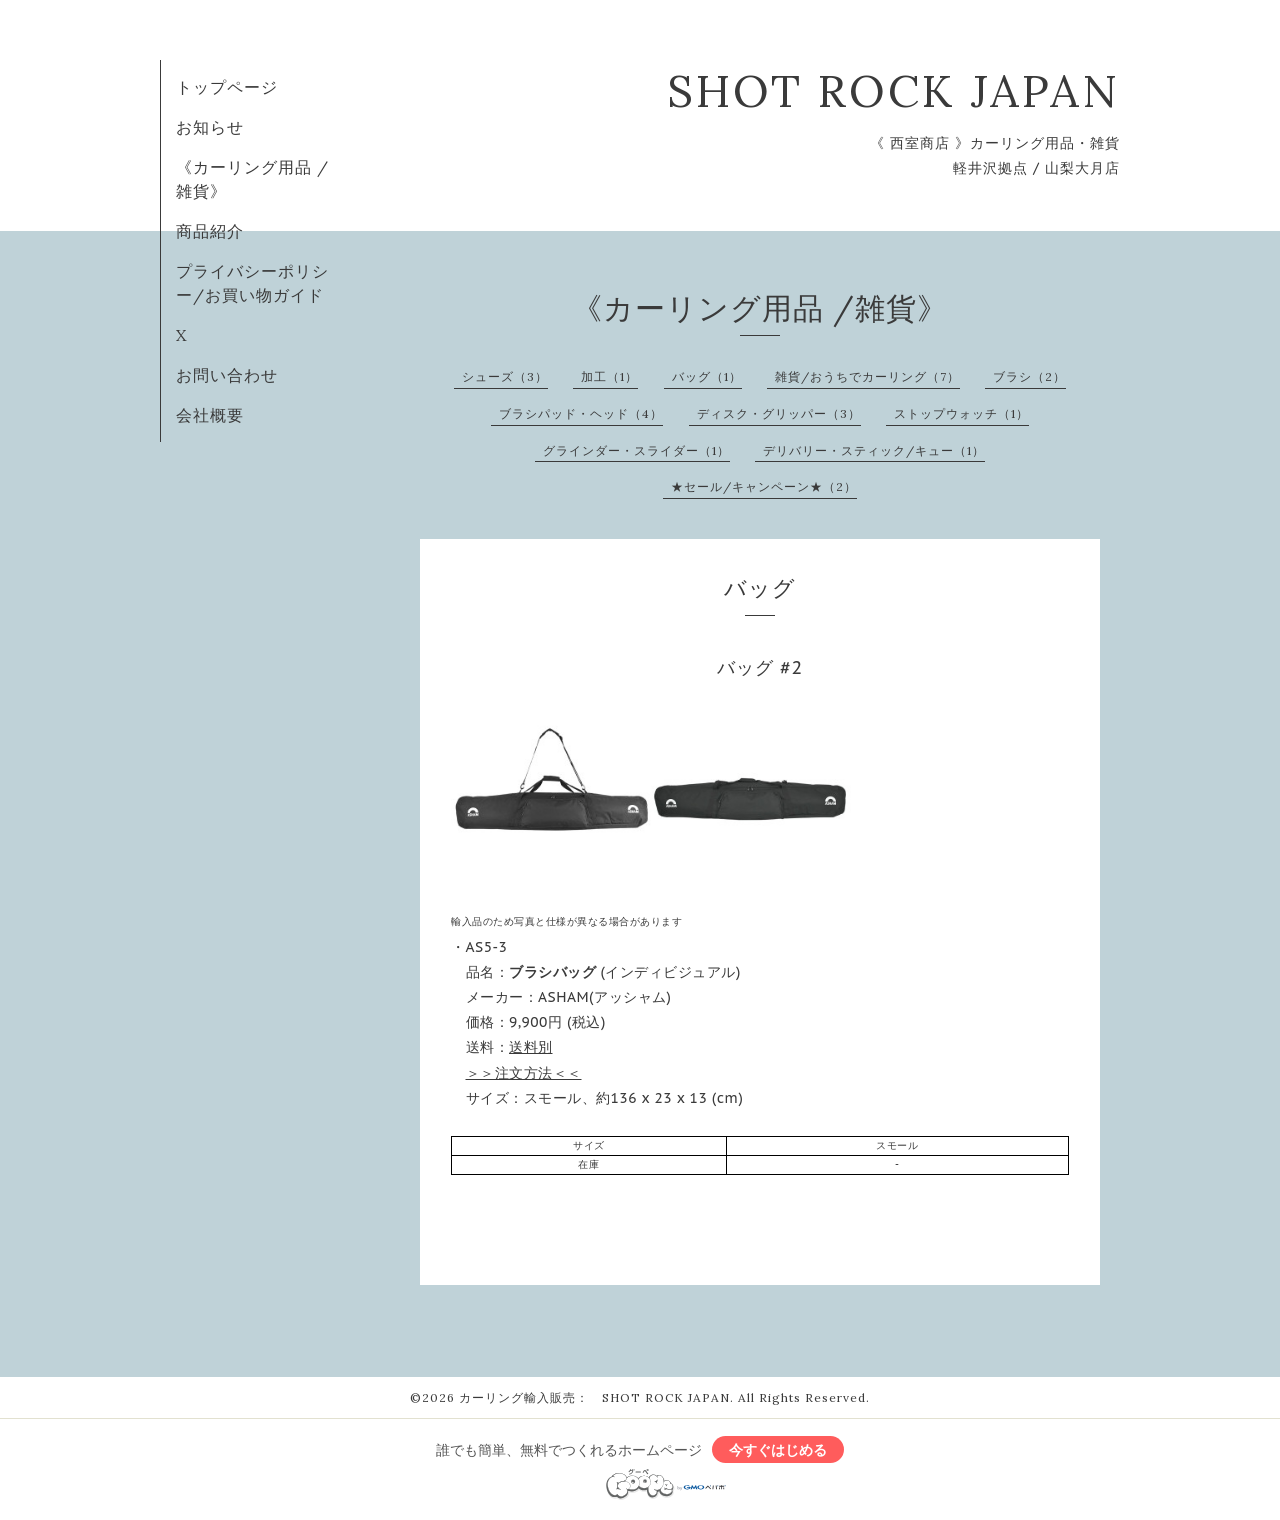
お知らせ (210, 127)
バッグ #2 (760, 667)
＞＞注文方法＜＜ (524, 1073)
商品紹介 (210, 231)
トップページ (227, 87)
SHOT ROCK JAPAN (893, 90)
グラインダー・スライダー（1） (636, 450)
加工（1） (609, 376)
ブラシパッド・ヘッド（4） (581, 413)
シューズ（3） (505, 376)
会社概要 (210, 415)
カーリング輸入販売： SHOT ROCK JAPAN (594, 1397)
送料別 (531, 1047)
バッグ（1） (707, 376)
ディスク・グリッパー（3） (779, 413)
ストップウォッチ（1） (961, 413)
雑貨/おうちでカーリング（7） (867, 376)
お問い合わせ (227, 375)
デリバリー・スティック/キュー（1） (874, 450)
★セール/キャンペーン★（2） (764, 486)
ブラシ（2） (1029, 376)
